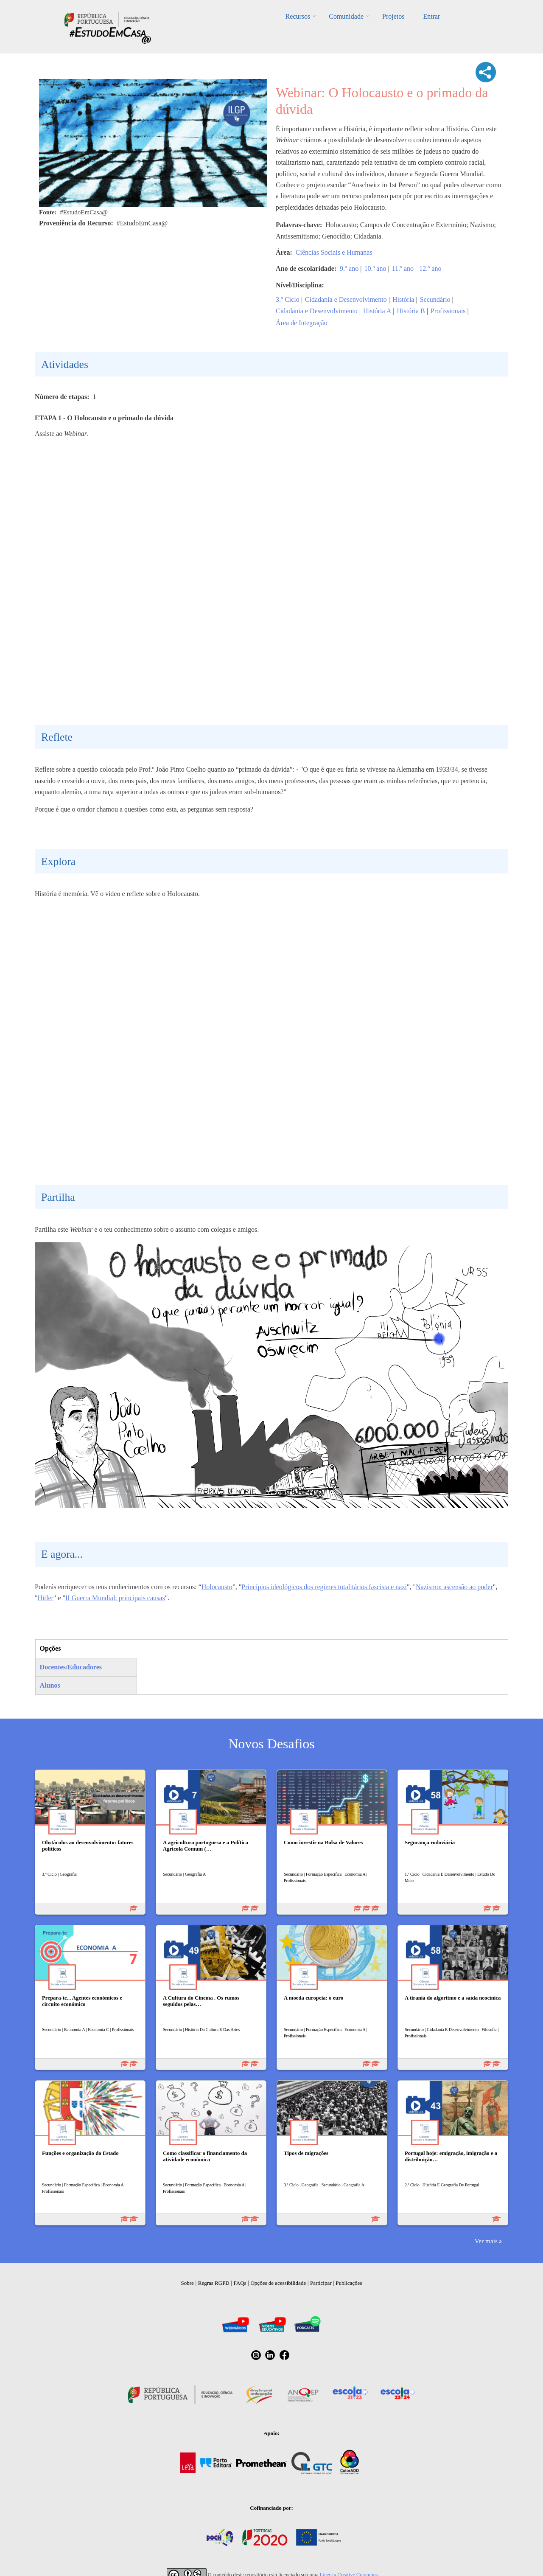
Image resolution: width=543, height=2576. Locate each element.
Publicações (349, 2283)
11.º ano (403, 268)
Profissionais (448, 311)
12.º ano (430, 268)
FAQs (240, 2283)
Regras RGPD (214, 2283)
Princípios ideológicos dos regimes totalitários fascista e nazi (324, 1586)
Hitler (45, 1597)
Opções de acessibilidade (278, 2283)
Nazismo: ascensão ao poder (454, 1586)
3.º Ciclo (287, 299)
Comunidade (346, 16)
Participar (321, 2283)
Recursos (298, 16)
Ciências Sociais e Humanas (334, 252)
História (403, 299)
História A (377, 311)
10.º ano (375, 268)
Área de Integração (301, 322)
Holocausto (217, 1586)
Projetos (393, 16)
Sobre (187, 2283)
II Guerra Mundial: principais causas (115, 1597)
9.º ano (349, 268)
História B (411, 311)
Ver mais (486, 2241)
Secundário (435, 299)
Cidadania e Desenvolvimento (346, 299)
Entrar (431, 16)
